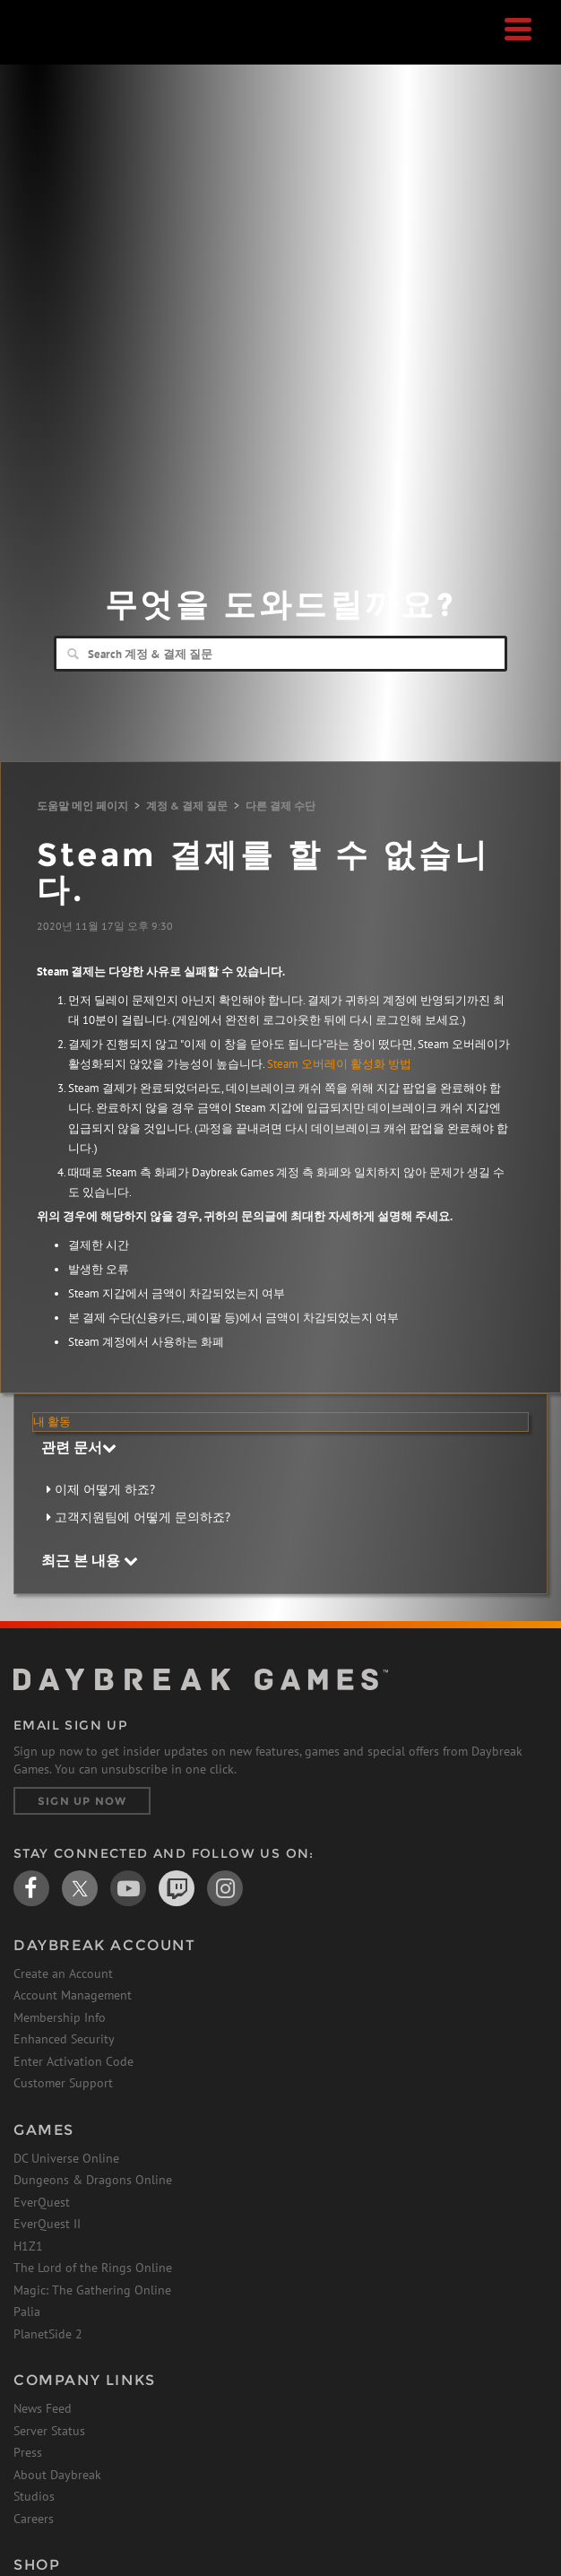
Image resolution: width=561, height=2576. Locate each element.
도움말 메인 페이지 (82, 805)
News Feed (42, 2408)
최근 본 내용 (89, 1560)
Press (27, 2452)
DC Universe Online (66, 2158)
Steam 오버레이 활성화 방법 (339, 1063)
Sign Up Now (82, 1801)
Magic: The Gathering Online (92, 2290)
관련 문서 (79, 1447)
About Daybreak (57, 2475)
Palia (26, 2311)
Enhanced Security (64, 2039)
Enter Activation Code (73, 2061)
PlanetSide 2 (47, 2334)
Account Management (72, 1995)
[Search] (280, 654)
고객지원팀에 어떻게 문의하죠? (142, 1517)
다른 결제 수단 (280, 805)
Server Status (49, 2431)
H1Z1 (28, 2246)
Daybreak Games (58, 51)
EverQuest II (47, 2224)
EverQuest (41, 2202)
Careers (33, 2519)
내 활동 (52, 1421)
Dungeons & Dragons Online (92, 2180)
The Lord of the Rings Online (92, 2267)
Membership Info (59, 2017)
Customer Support (63, 2083)
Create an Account (63, 1973)
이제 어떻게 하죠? (105, 1489)
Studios (34, 2496)
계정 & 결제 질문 (187, 805)
